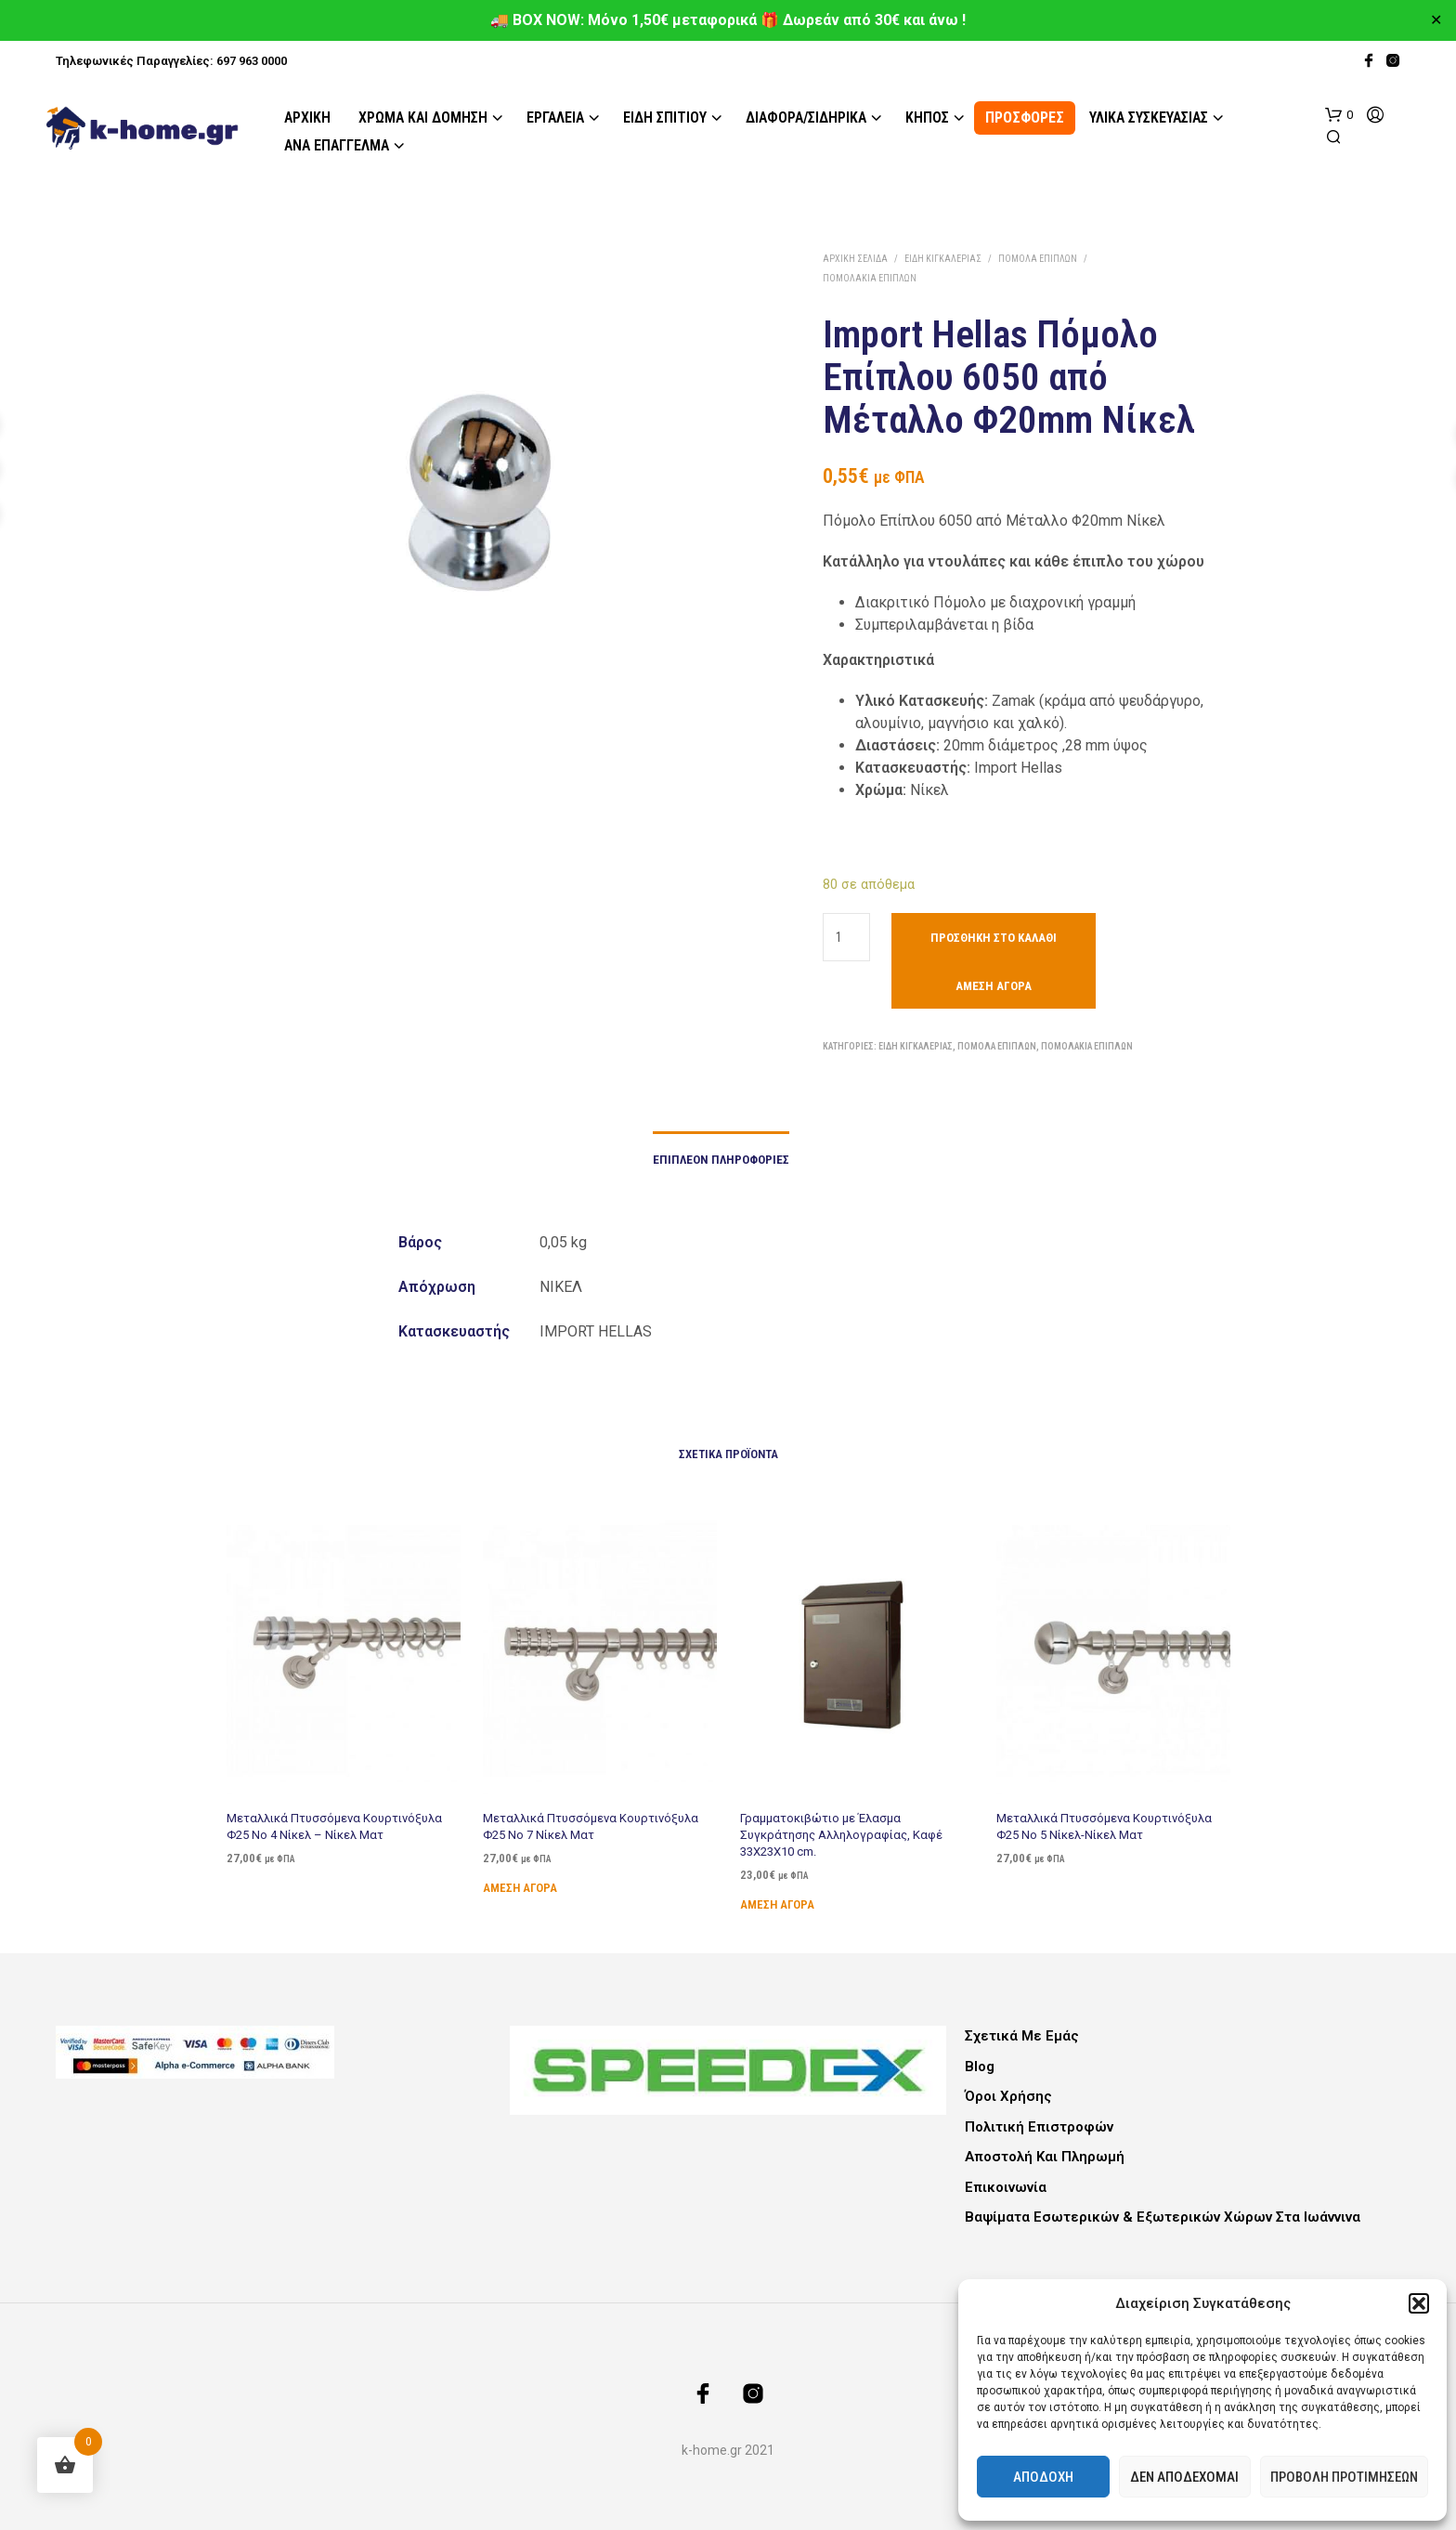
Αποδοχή (1043, 2477)
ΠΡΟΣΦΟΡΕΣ (1024, 117)
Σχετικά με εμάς (1022, 2036)
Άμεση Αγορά (994, 986)
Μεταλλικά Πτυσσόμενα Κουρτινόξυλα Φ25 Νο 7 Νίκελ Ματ (590, 1819)
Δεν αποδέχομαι (1184, 2477)
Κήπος (927, 117)
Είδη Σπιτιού (665, 117)
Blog (979, 2066)
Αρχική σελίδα (855, 259)
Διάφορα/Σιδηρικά (806, 117)
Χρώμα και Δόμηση (423, 117)
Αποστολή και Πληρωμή (1044, 2156)
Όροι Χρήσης (1008, 2096)
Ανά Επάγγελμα (336, 145)
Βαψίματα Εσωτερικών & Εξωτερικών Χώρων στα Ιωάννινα (1162, 2217)
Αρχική (307, 117)
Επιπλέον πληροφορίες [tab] (721, 1160)
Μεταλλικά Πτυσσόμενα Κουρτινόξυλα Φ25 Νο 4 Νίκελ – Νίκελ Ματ (334, 1825)
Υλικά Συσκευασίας (1148, 117)
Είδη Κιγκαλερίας (943, 259)
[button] (1419, 2303)
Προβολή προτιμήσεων (1344, 2477)
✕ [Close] (1436, 20)
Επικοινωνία (1005, 2187)
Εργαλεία (555, 117)
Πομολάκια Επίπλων (869, 278)
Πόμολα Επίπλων (1037, 259)
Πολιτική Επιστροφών (1039, 2127)
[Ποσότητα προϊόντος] (846, 937)
